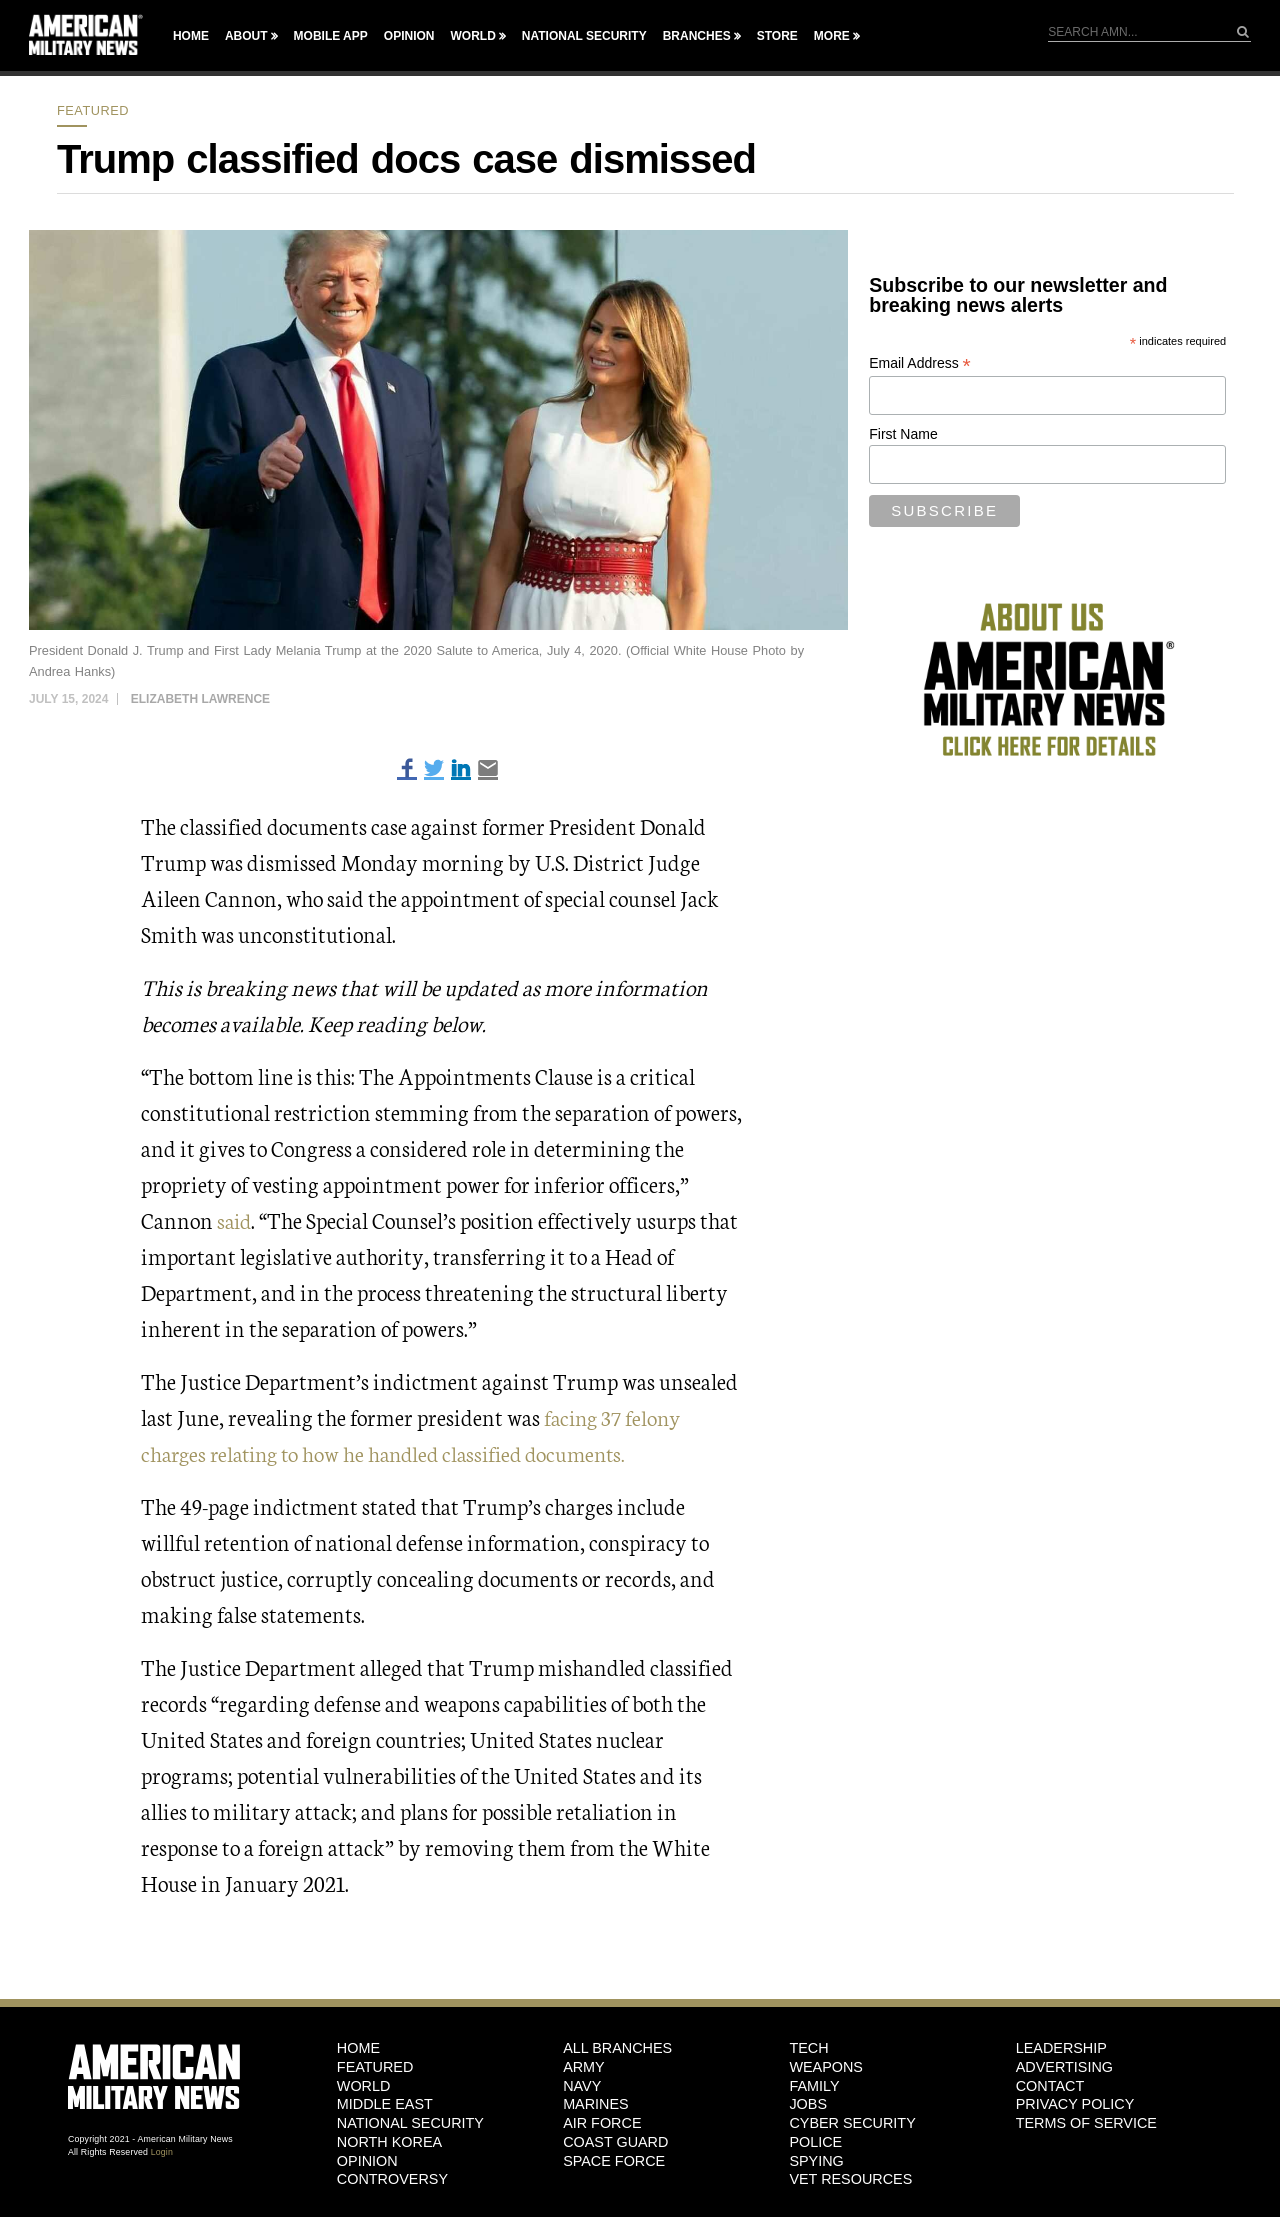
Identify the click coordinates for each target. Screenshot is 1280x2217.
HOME (358, 2047)
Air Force (602, 2122)
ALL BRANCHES (617, 2047)
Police (815, 2141)
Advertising (1064, 2066)
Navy (582, 2085)
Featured (93, 110)
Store (777, 36)
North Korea (389, 2141)
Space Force (614, 2160)
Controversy (392, 2178)
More (832, 36)
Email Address (920, 363)
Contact (1050, 2085)
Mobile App (331, 36)
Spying (816, 2160)
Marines (596, 2104)
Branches (697, 36)
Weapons (826, 2066)
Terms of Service (1086, 2122)
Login (162, 2151)
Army (584, 2066)
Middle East (385, 2104)
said (235, 1219)
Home (191, 36)
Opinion (409, 36)
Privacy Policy (1075, 2104)
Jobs (808, 2104)
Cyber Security (852, 2122)
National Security (584, 36)
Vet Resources (850, 2178)
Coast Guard (615, 2141)
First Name (903, 434)
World (472, 36)
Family (814, 2085)
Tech (808, 2047)
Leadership (1061, 2047)
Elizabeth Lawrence (200, 699)
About (246, 36)
